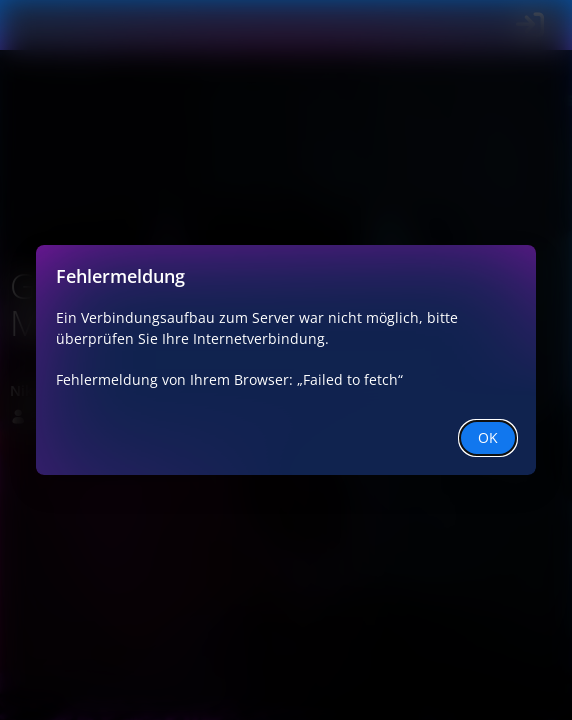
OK (488, 437)
